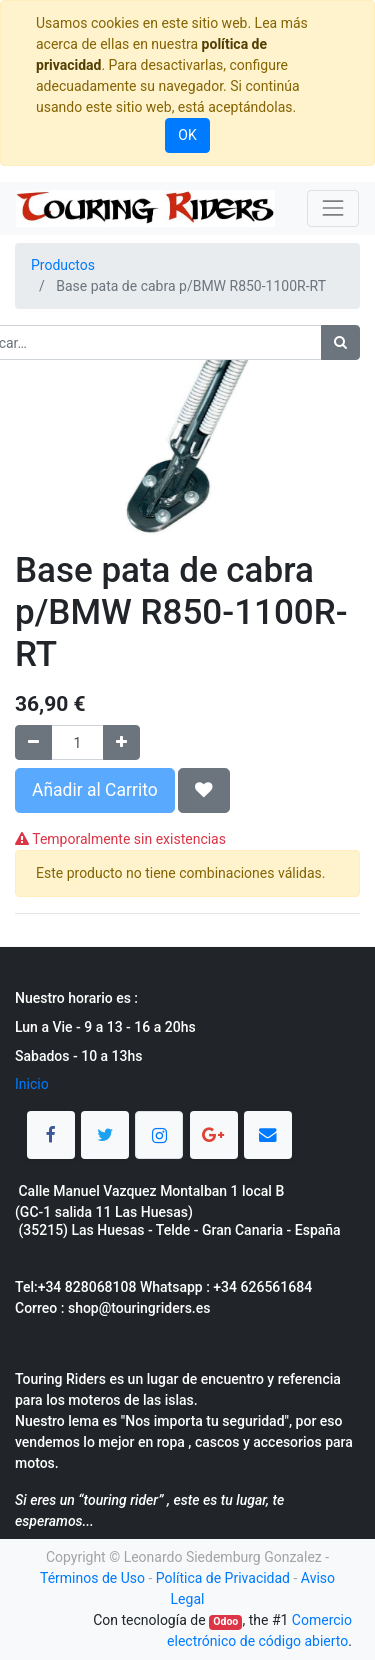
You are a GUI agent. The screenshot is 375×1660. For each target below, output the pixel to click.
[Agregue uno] (121, 742)
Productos (63, 265)
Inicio (32, 1084)
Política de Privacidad (223, 1578)
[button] (204, 790)
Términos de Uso (92, 1578)
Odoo (225, 1621)
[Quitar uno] (33, 742)
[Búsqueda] (340, 342)
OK (187, 135)
